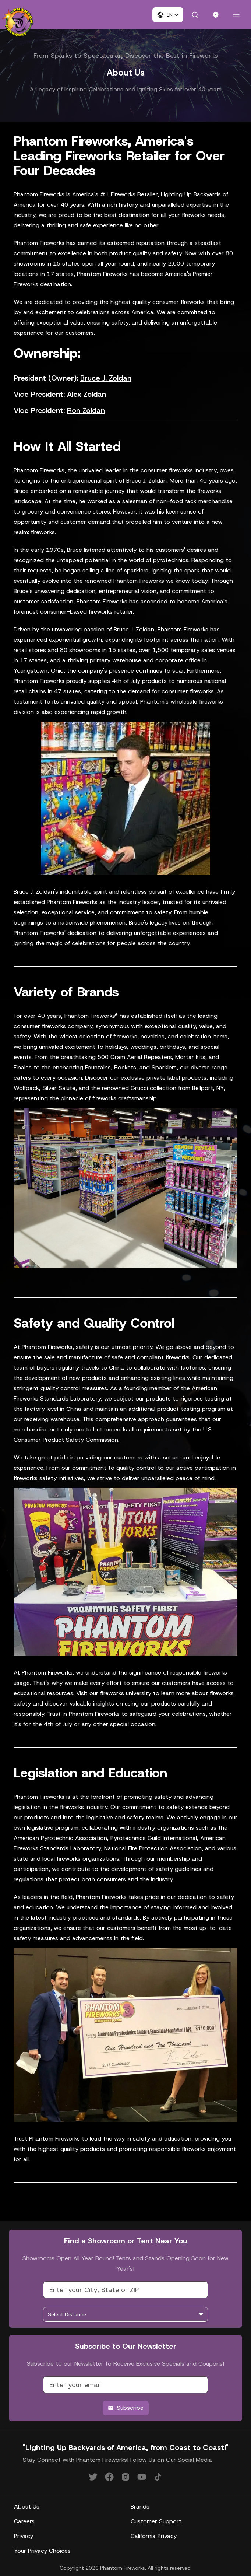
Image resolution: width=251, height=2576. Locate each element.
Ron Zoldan (86, 410)
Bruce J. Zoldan (105, 378)
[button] (167, 15)
